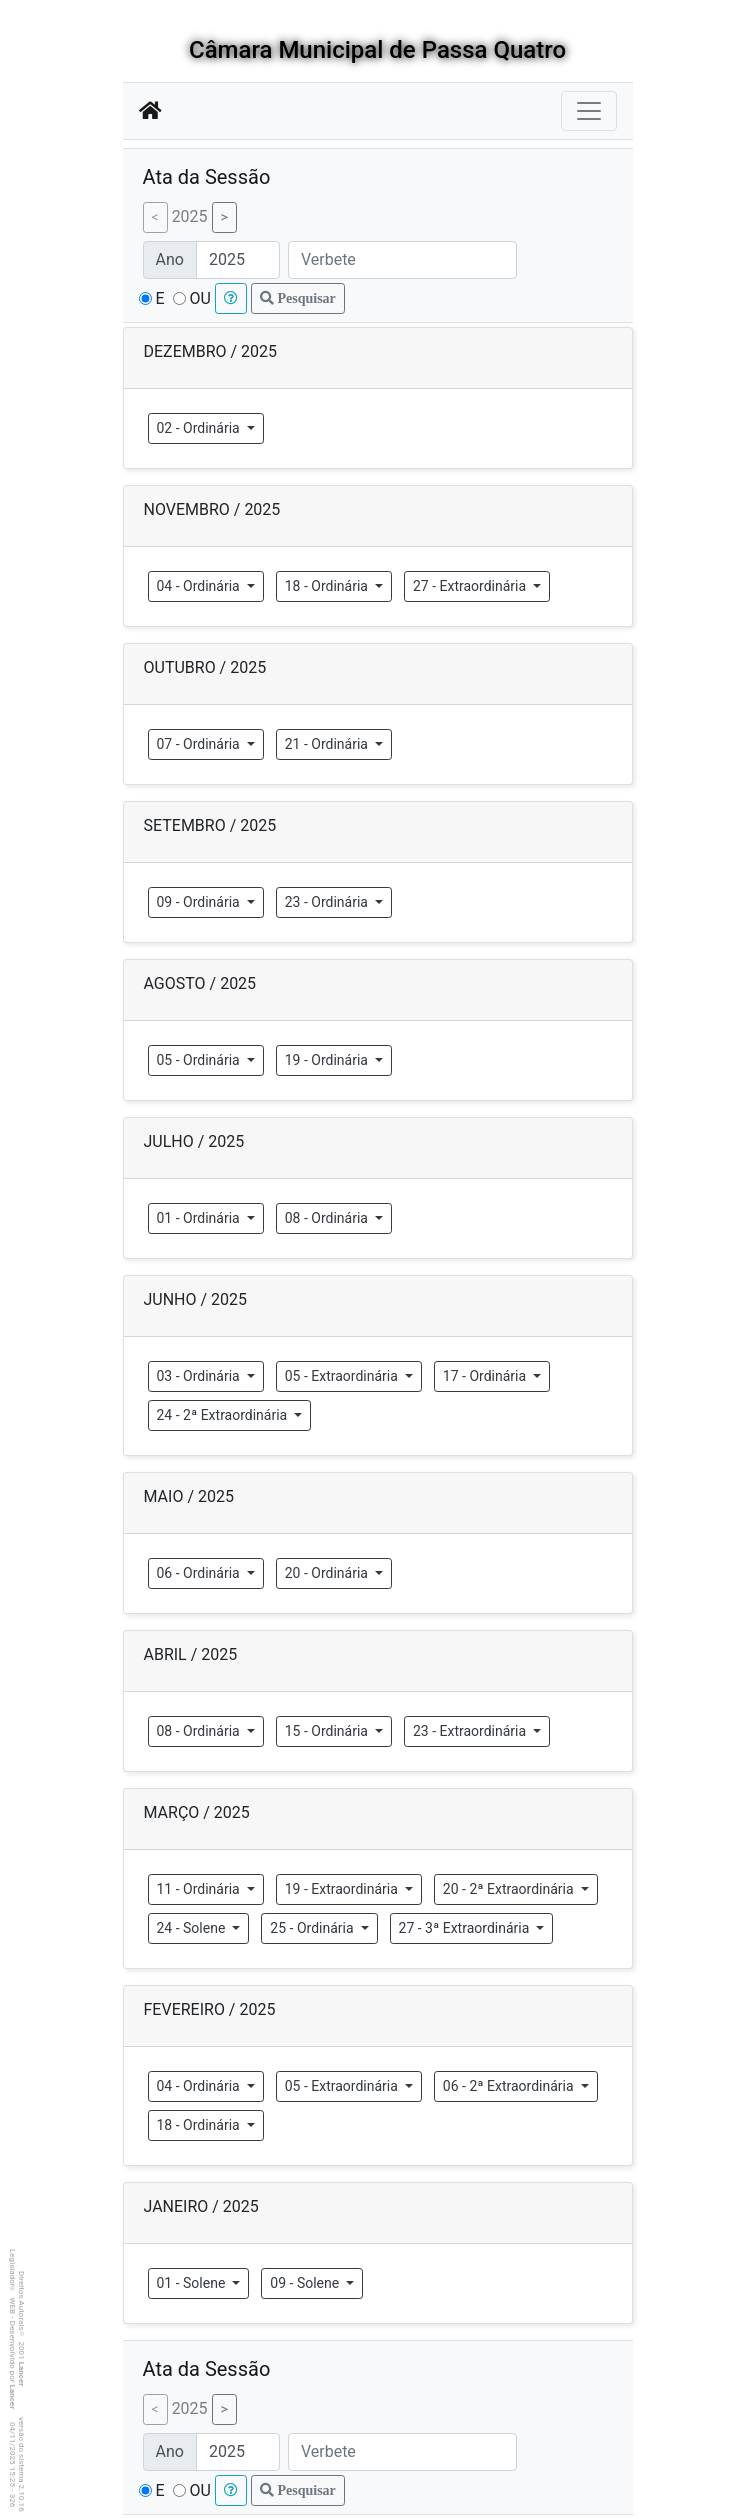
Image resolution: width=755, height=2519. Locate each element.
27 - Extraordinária (471, 586)
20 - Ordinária (328, 1573)
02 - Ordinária (200, 428)
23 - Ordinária (328, 902)
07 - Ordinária (200, 744)
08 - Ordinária (328, 1218)
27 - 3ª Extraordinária (466, 1928)
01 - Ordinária (200, 1218)
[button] (231, 298)
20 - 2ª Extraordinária (510, 1889)
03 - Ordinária (200, 1376)
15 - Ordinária (328, 1731)
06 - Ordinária (200, 1573)
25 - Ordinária (313, 1928)
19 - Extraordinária (343, 1889)
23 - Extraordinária (471, 1731)
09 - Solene (306, 2283)
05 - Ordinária (200, 1060)
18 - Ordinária (328, 586)
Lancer (21, 2374)
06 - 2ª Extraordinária (510, 2086)
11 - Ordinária (200, 1889)
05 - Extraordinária (343, 1376)
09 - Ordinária (200, 902)
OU (200, 298)
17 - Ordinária (486, 1376)
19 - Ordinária (328, 1060)
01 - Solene (193, 2283)
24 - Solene (193, 1928)
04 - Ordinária (200, 586)
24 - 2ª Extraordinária (224, 1415)
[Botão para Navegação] (589, 111)
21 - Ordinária (328, 744)
